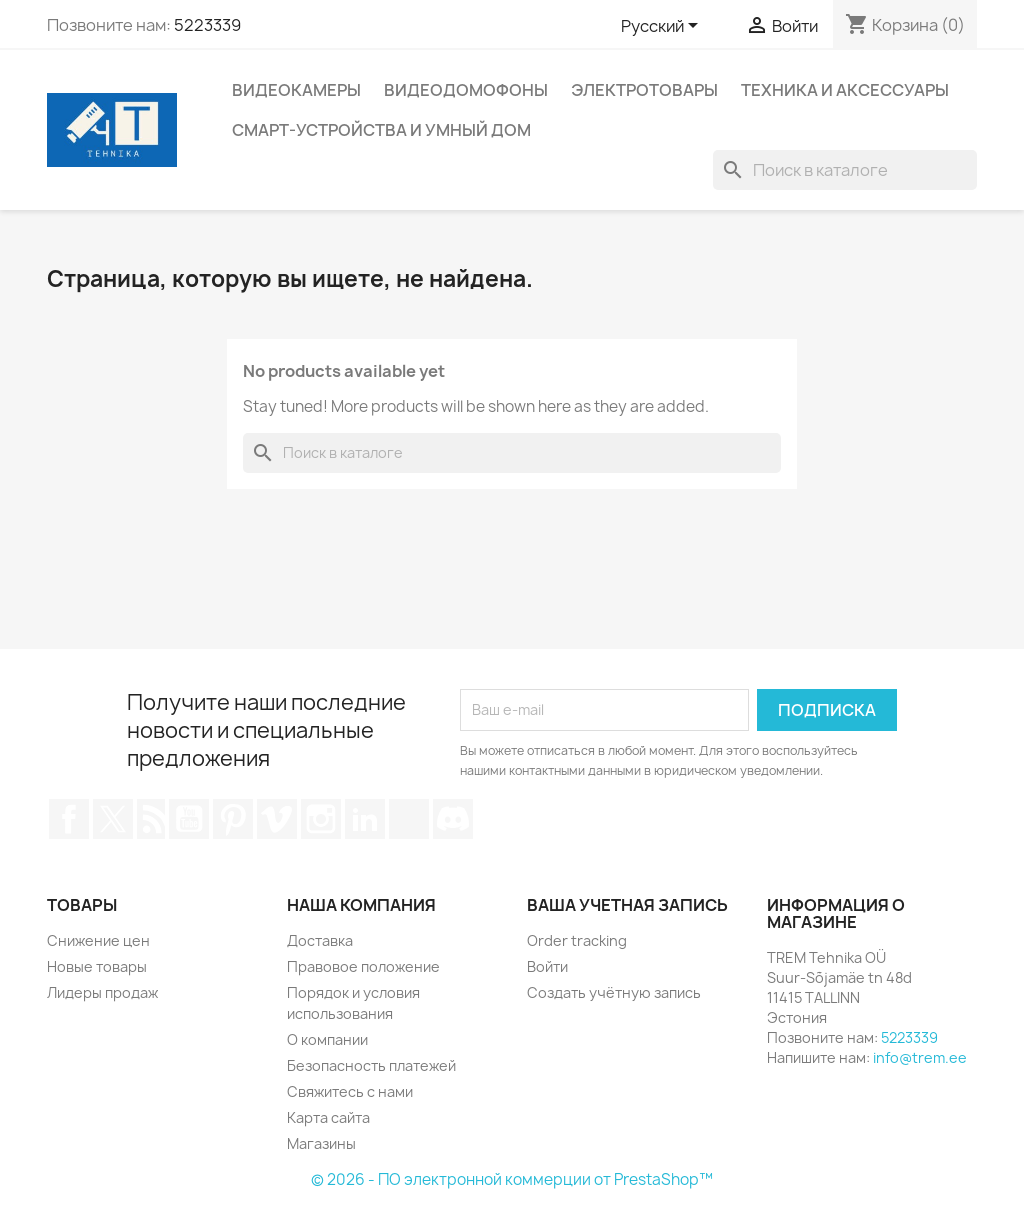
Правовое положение (363, 966)
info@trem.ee (920, 1057)
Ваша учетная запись (627, 905)
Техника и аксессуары (845, 90)
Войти (547, 966)
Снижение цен (98, 940)
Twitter (113, 819)
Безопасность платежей (371, 1065)
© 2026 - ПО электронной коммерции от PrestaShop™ (512, 1179)
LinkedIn (365, 819)
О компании (327, 1039)
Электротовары (644, 90)
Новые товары (97, 966)
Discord (453, 819)
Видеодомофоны (466, 90)
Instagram (321, 819)
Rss (151, 819)
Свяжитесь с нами (350, 1091)
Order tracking (577, 940)
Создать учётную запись (614, 992)
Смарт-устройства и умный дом (381, 130)
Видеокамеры (296, 90)
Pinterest (233, 819)
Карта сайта (328, 1117)
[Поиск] (845, 170)
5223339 (207, 25)
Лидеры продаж (102, 992)
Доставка (320, 940)
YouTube (189, 819)
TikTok (409, 819)
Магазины (321, 1143)
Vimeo (277, 819)
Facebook (69, 819)
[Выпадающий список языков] (663, 27)
